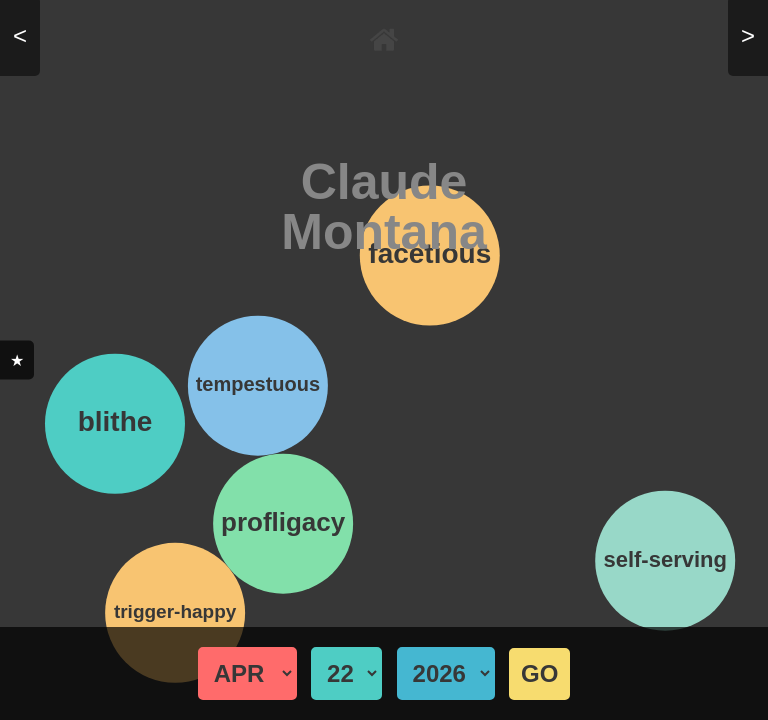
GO (539, 673)
